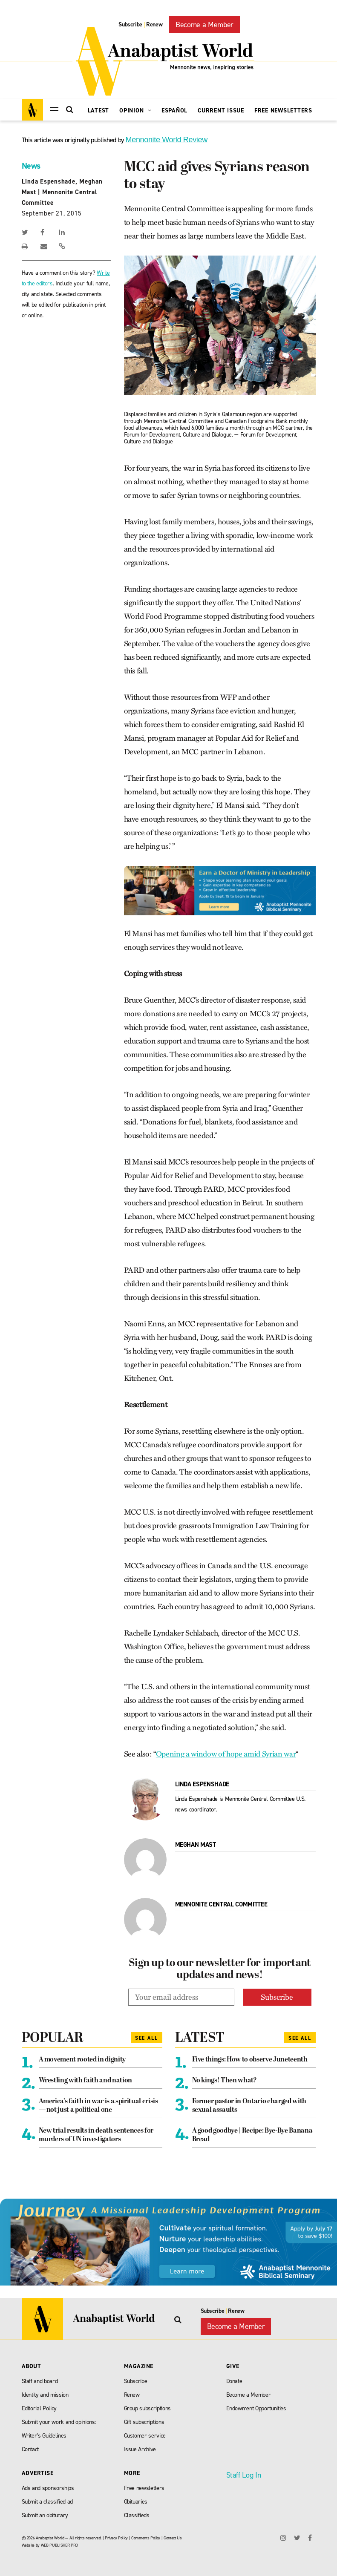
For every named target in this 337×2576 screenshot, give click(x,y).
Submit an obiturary (45, 2515)
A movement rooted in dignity (82, 2060)
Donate (234, 2381)
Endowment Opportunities (256, 2408)
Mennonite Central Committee (221, 1904)
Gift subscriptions (144, 2422)
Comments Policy (145, 2538)
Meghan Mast (195, 1844)
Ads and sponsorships (48, 2488)
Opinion (135, 110)
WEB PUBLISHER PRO (59, 2545)
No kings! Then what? (224, 2080)
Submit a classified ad (47, 2502)
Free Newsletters (283, 110)
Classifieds (137, 2515)
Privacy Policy (116, 2538)
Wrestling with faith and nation (85, 2080)
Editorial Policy (39, 2408)
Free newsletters (144, 2488)
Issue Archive (140, 2449)
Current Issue (221, 110)
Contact (30, 2449)
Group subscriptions (147, 2408)
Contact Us (173, 2538)
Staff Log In (243, 2475)
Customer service (145, 2436)
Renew (154, 24)
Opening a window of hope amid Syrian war (226, 1754)
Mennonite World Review (166, 139)
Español (174, 110)
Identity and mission (45, 2395)
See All (146, 2038)
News (31, 165)
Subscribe (130, 24)
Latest (98, 110)
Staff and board (40, 2381)
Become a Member (204, 25)
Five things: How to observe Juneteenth (250, 2060)
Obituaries (136, 2502)
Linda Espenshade (48, 181)
